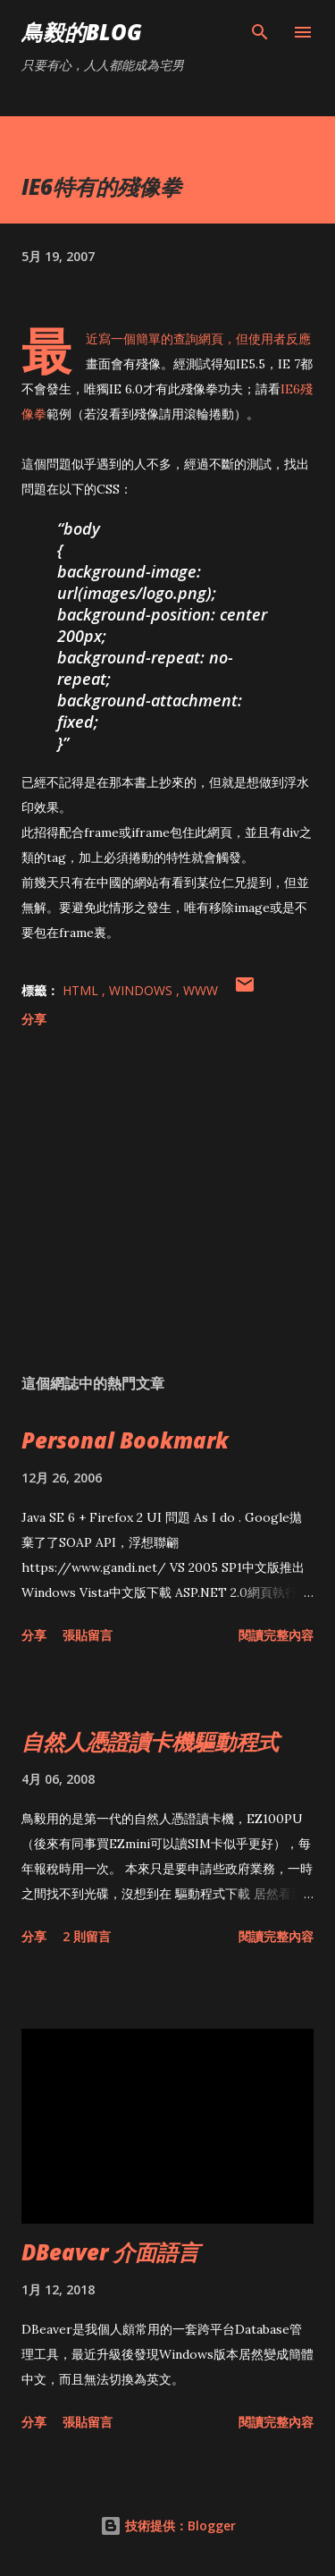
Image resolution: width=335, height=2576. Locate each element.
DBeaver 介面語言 (110, 2252)
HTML (82, 990)
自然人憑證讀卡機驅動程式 (150, 1741)
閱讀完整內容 (276, 1634)
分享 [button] (33, 1018)
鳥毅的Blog (81, 31)
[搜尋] (260, 32)
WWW (200, 990)
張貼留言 (88, 1634)
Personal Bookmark (125, 1440)
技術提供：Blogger (168, 2525)
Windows (142, 990)
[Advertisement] (167, 1204)
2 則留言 (87, 1936)
